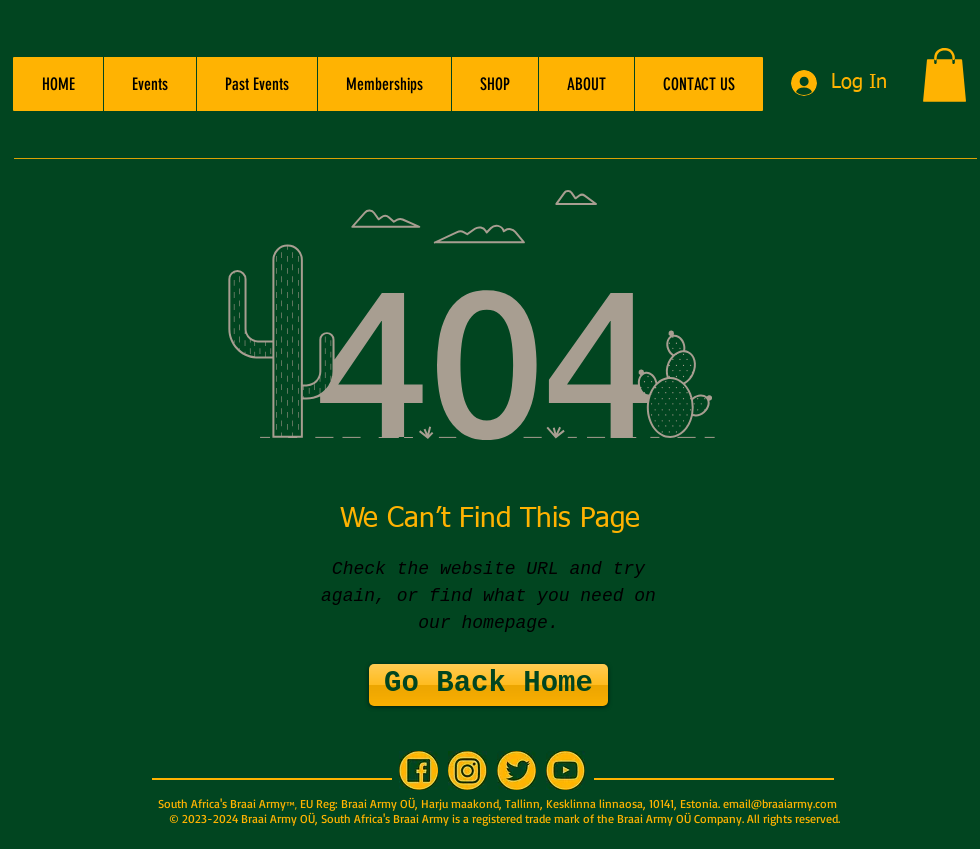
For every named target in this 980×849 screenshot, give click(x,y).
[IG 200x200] (467, 770)
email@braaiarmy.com (780, 803)
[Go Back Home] (488, 685)
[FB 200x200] (418, 770)
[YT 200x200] (565, 770)
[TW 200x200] (516, 770)
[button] (149, 84)
